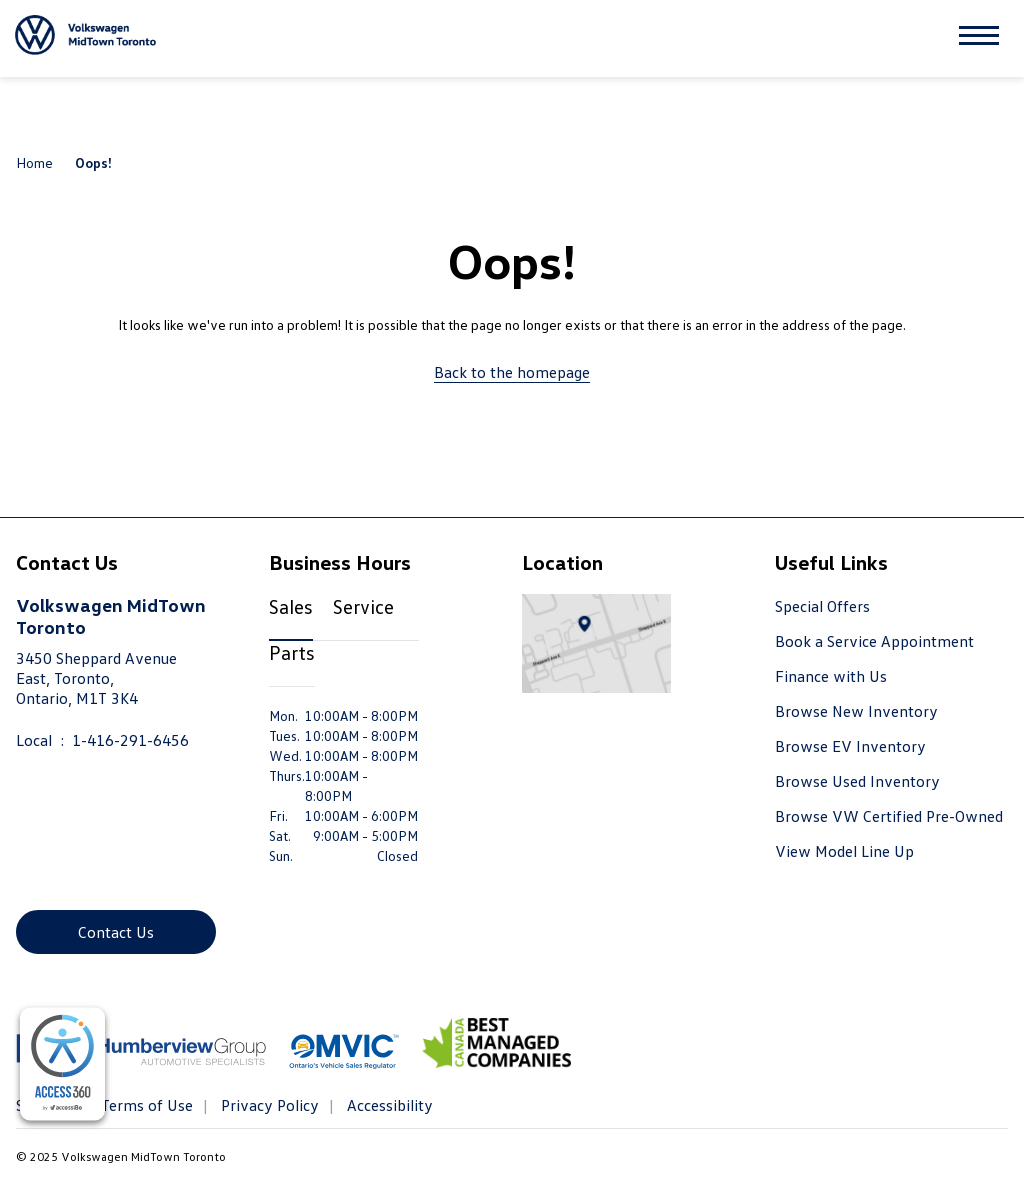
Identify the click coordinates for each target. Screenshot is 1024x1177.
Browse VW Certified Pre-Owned (889, 816)
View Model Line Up (844, 851)
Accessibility (388, 1105)
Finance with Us (831, 676)
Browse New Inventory (856, 711)
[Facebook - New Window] (30, 878)
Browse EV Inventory (850, 746)
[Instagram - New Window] (108, 878)
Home (34, 162)
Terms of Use (145, 1105)
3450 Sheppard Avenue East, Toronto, (96, 678)
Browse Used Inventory (857, 781)
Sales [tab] (291, 606)
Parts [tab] (292, 652)
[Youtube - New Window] (69, 878)
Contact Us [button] (116, 932)
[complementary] (62, 1064)
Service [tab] (363, 606)
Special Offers (822, 606)
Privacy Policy (268, 1105)
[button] (979, 38)
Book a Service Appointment (874, 641)
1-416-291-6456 (130, 740)
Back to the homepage (512, 372)
